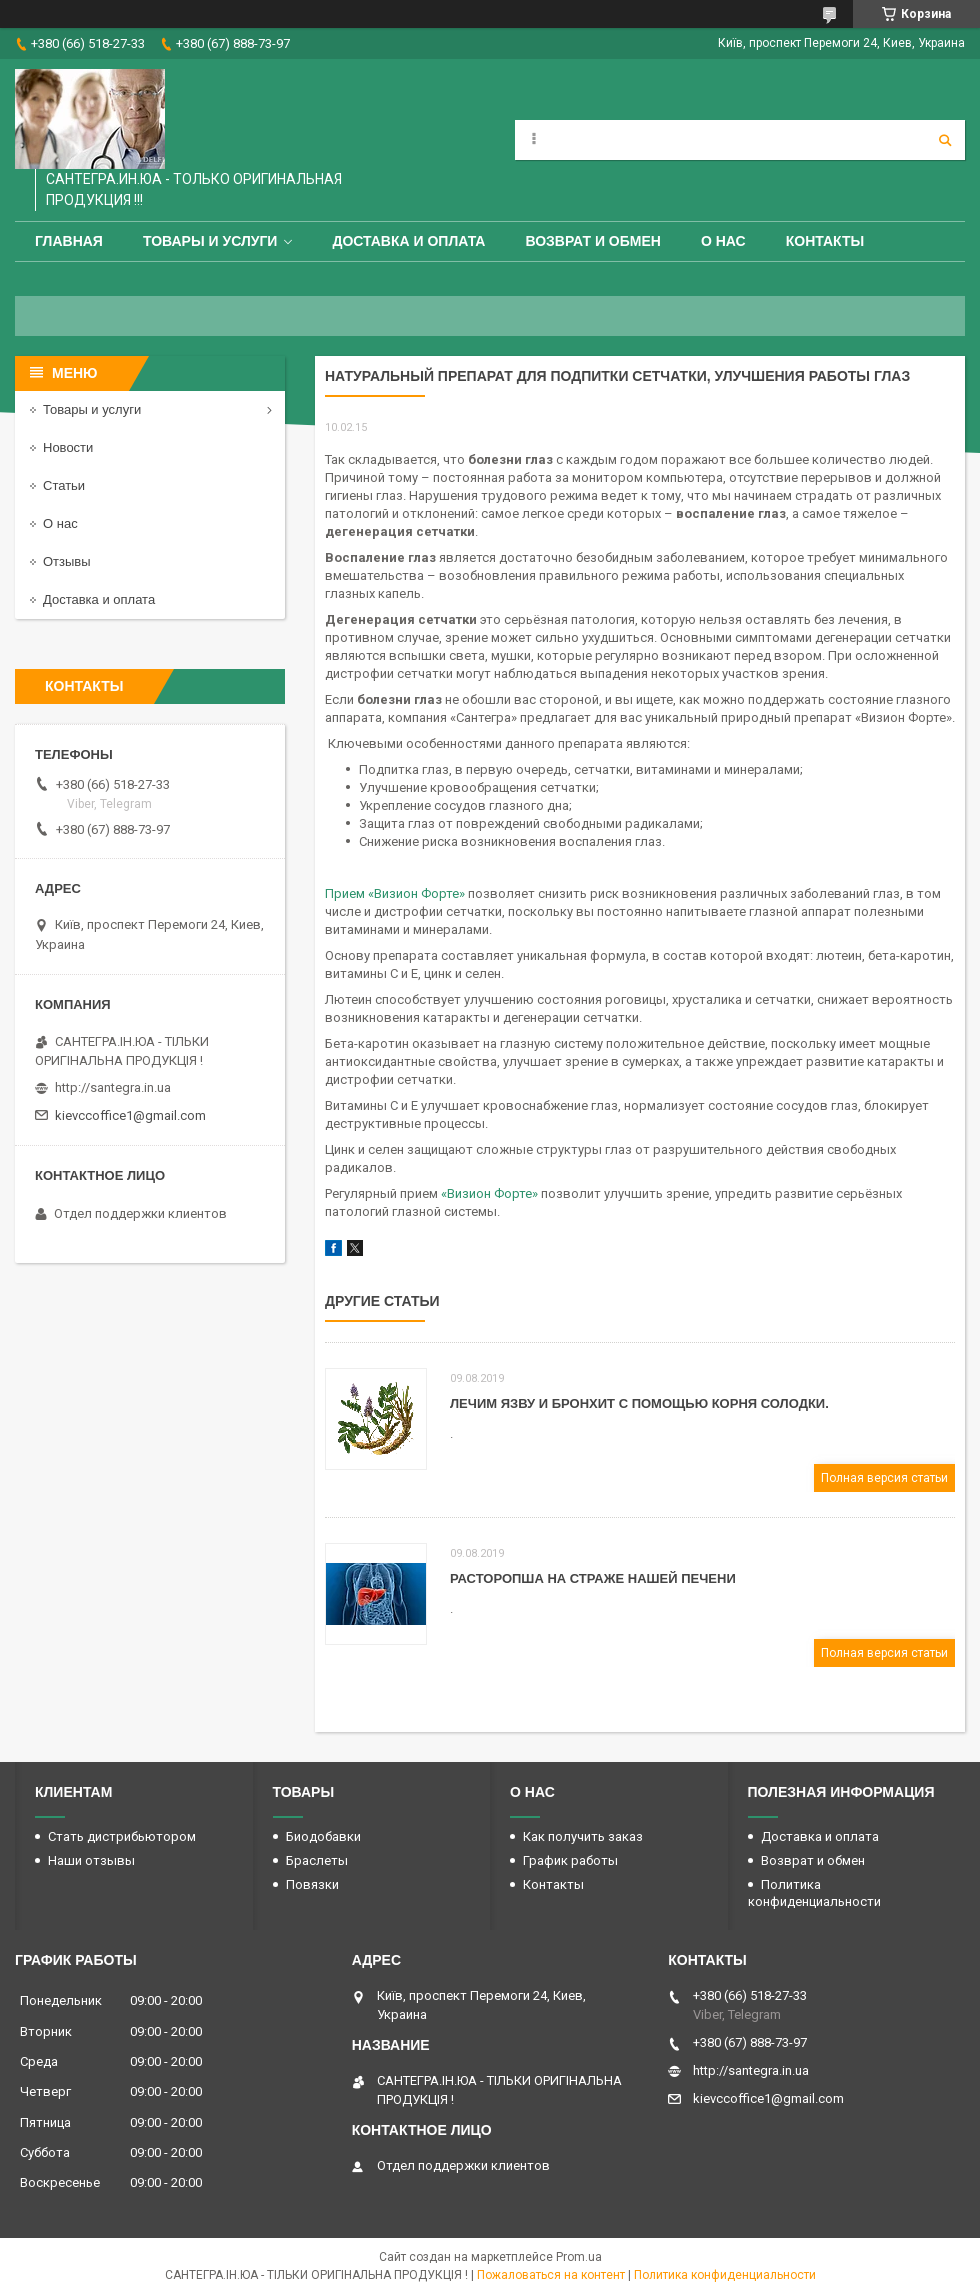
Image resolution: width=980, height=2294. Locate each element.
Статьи (64, 485)
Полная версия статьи (884, 1478)
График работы (570, 1860)
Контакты (825, 241)
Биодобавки (323, 1836)
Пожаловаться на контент (551, 2275)
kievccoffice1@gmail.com (130, 1115)
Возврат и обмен (593, 241)
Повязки (312, 1884)
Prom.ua (579, 2257)
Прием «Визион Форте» (395, 893)
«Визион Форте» (489, 1193)
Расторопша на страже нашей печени (593, 1578)
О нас (723, 241)
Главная (69, 241)
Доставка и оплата (408, 241)
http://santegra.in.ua (113, 1087)
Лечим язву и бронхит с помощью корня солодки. (639, 1403)
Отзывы (67, 561)
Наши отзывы (91, 1860)
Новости (68, 447)
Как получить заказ (583, 1836)
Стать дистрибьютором (122, 1836)
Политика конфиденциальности (725, 2275)
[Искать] (945, 140)
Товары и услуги (210, 241)
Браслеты (317, 1860)
